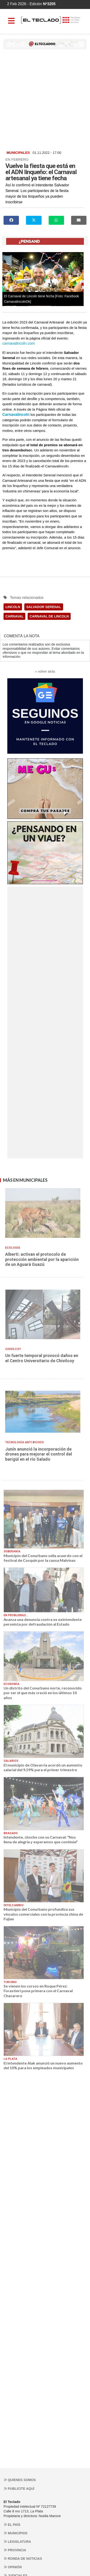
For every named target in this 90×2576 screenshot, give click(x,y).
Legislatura (17, 2541)
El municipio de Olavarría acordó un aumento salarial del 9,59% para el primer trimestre (43, 1767)
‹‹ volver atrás (45, 671)
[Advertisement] (44, 99)
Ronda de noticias (23, 2558)
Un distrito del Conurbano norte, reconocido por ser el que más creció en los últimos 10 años (43, 1693)
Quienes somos (20, 2480)
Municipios (15, 2533)
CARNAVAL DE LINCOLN (49, 616)
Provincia (15, 2550)
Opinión (13, 2567)
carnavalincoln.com (18, 343)
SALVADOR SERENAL (43, 607)
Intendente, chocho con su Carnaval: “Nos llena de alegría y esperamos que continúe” (41, 1839)
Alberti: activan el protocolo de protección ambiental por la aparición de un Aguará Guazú (42, 1259)
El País (12, 2525)
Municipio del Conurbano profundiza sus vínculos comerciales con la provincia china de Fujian (43, 1914)
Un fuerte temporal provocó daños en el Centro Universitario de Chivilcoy (41, 1358)
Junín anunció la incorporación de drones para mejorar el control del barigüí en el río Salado (38, 1454)
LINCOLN (12, 607)
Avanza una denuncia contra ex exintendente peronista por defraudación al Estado (43, 1621)
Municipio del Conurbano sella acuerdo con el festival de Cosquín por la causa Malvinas (43, 1557)
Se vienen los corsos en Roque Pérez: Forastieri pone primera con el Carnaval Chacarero (38, 1991)
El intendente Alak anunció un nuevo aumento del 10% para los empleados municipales (43, 2065)
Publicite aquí (19, 2488)
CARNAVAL (14, 616)
